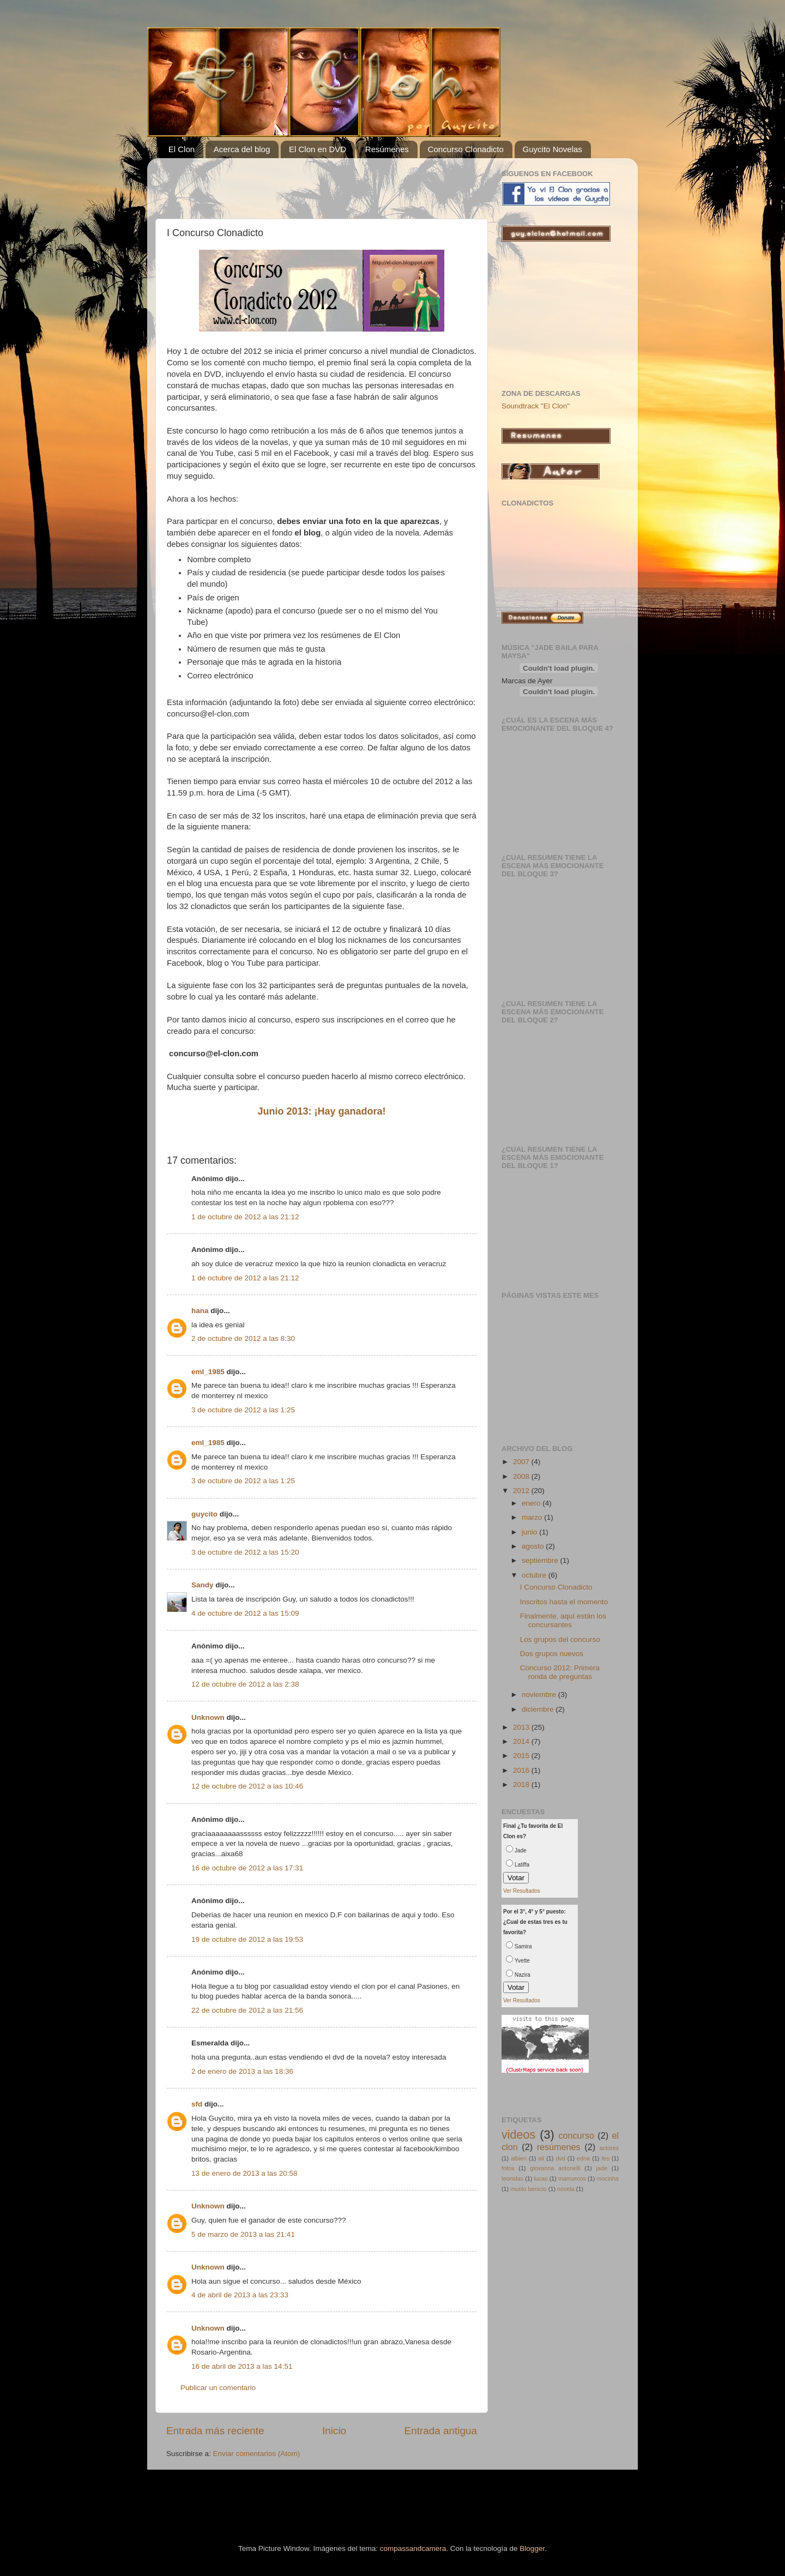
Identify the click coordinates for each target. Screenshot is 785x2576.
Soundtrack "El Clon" (536, 406)
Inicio (334, 2430)
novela (566, 2189)
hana (200, 1311)
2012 (522, 1490)
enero (532, 1503)
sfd (196, 2104)
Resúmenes (387, 149)
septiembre (541, 1560)
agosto (534, 1546)
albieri (519, 2158)
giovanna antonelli (555, 2168)
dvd (560, 2158)
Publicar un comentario (218, 2388)
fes (605, 2158)
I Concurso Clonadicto (556, 1587)
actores (609, 2148)
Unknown (208, 1717)
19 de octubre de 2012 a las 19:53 (247, 1939)
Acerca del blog (242, 149)
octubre (535, 1575)
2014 (522, 1741)
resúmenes (559, 2147)
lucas (541, 2178)
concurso (576, 2135)
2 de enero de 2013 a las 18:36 (242, 2071)
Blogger (532, 2548)
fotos (508, 2168)
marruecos (572, 2178)
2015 (522, 1756)
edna (583, 2158)
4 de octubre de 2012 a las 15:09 (245, 1613)
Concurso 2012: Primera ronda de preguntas (560, 1672)
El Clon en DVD (317, 149)
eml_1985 (208, 1372)
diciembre (538, 1709)
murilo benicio (528, 2189)
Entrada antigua (440, 2430)
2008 (522, 1476)
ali (541, 2158)
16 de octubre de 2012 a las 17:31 (247, 1868)
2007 (522, 1462)
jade (601, 2168)
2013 (522, 1727)
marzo (533, 1517)
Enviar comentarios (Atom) (256, 2453)
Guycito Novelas (552, 149)
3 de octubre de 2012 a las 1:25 (243, 1410)
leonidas (512, 2178)
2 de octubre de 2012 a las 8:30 (243, 1338)
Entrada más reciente (215, 2430)
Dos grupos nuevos (551, 1654)
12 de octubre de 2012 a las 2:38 (245, 1684)
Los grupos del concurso (560, 1639)
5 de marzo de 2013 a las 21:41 (243, 2234)
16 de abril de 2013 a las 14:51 (241, 2366)
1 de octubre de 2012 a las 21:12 (245, 1217)
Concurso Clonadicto (466, 149)
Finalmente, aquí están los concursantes (563, 1620)
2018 (522, 1784)
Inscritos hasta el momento (564, 1602)
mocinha (607, 2178)
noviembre (540, 1694)
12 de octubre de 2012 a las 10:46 (247, 1786)
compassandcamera (413, 2548)
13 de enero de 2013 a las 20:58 (244, 2173)
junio (530, 1532)
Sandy (202, 1585)
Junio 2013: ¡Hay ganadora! (321, 1111)
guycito (204, 1514)
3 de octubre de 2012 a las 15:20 (245, 1552)
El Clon (181, 149)
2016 (522, 1770)
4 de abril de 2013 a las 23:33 (239, 2295)
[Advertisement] (293, 182)
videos (518, 2134)
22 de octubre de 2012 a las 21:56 (247, 2010)
